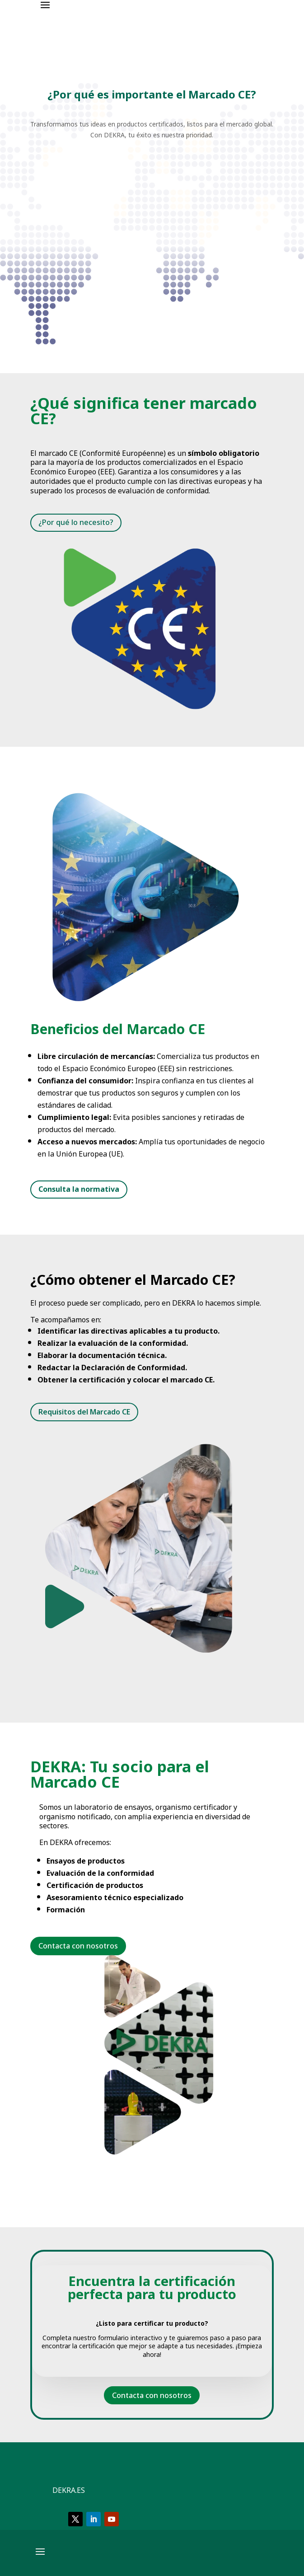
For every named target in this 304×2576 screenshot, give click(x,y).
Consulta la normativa (78, 1189)
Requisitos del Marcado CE (84, 1412)
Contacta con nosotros (152, 2395)
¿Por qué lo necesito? (75, 522)
